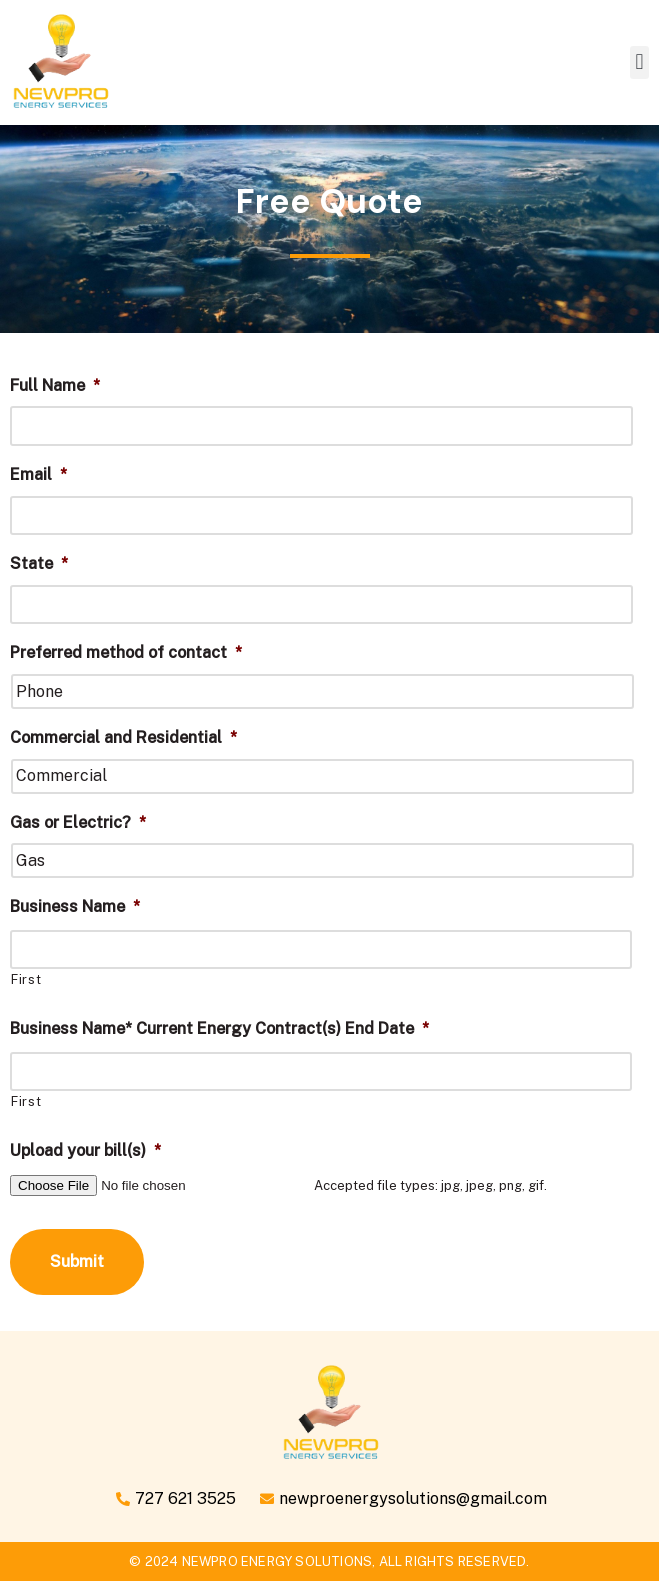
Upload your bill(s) (85, 1150)
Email (38, 474)
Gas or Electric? (78, 822)
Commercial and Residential (123, 737)
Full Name (55, 385)
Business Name (75, 906)
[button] (639, 62)
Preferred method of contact (126, 652)
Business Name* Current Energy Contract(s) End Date (219, 1028)
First (26, 979)
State (39, 563)
